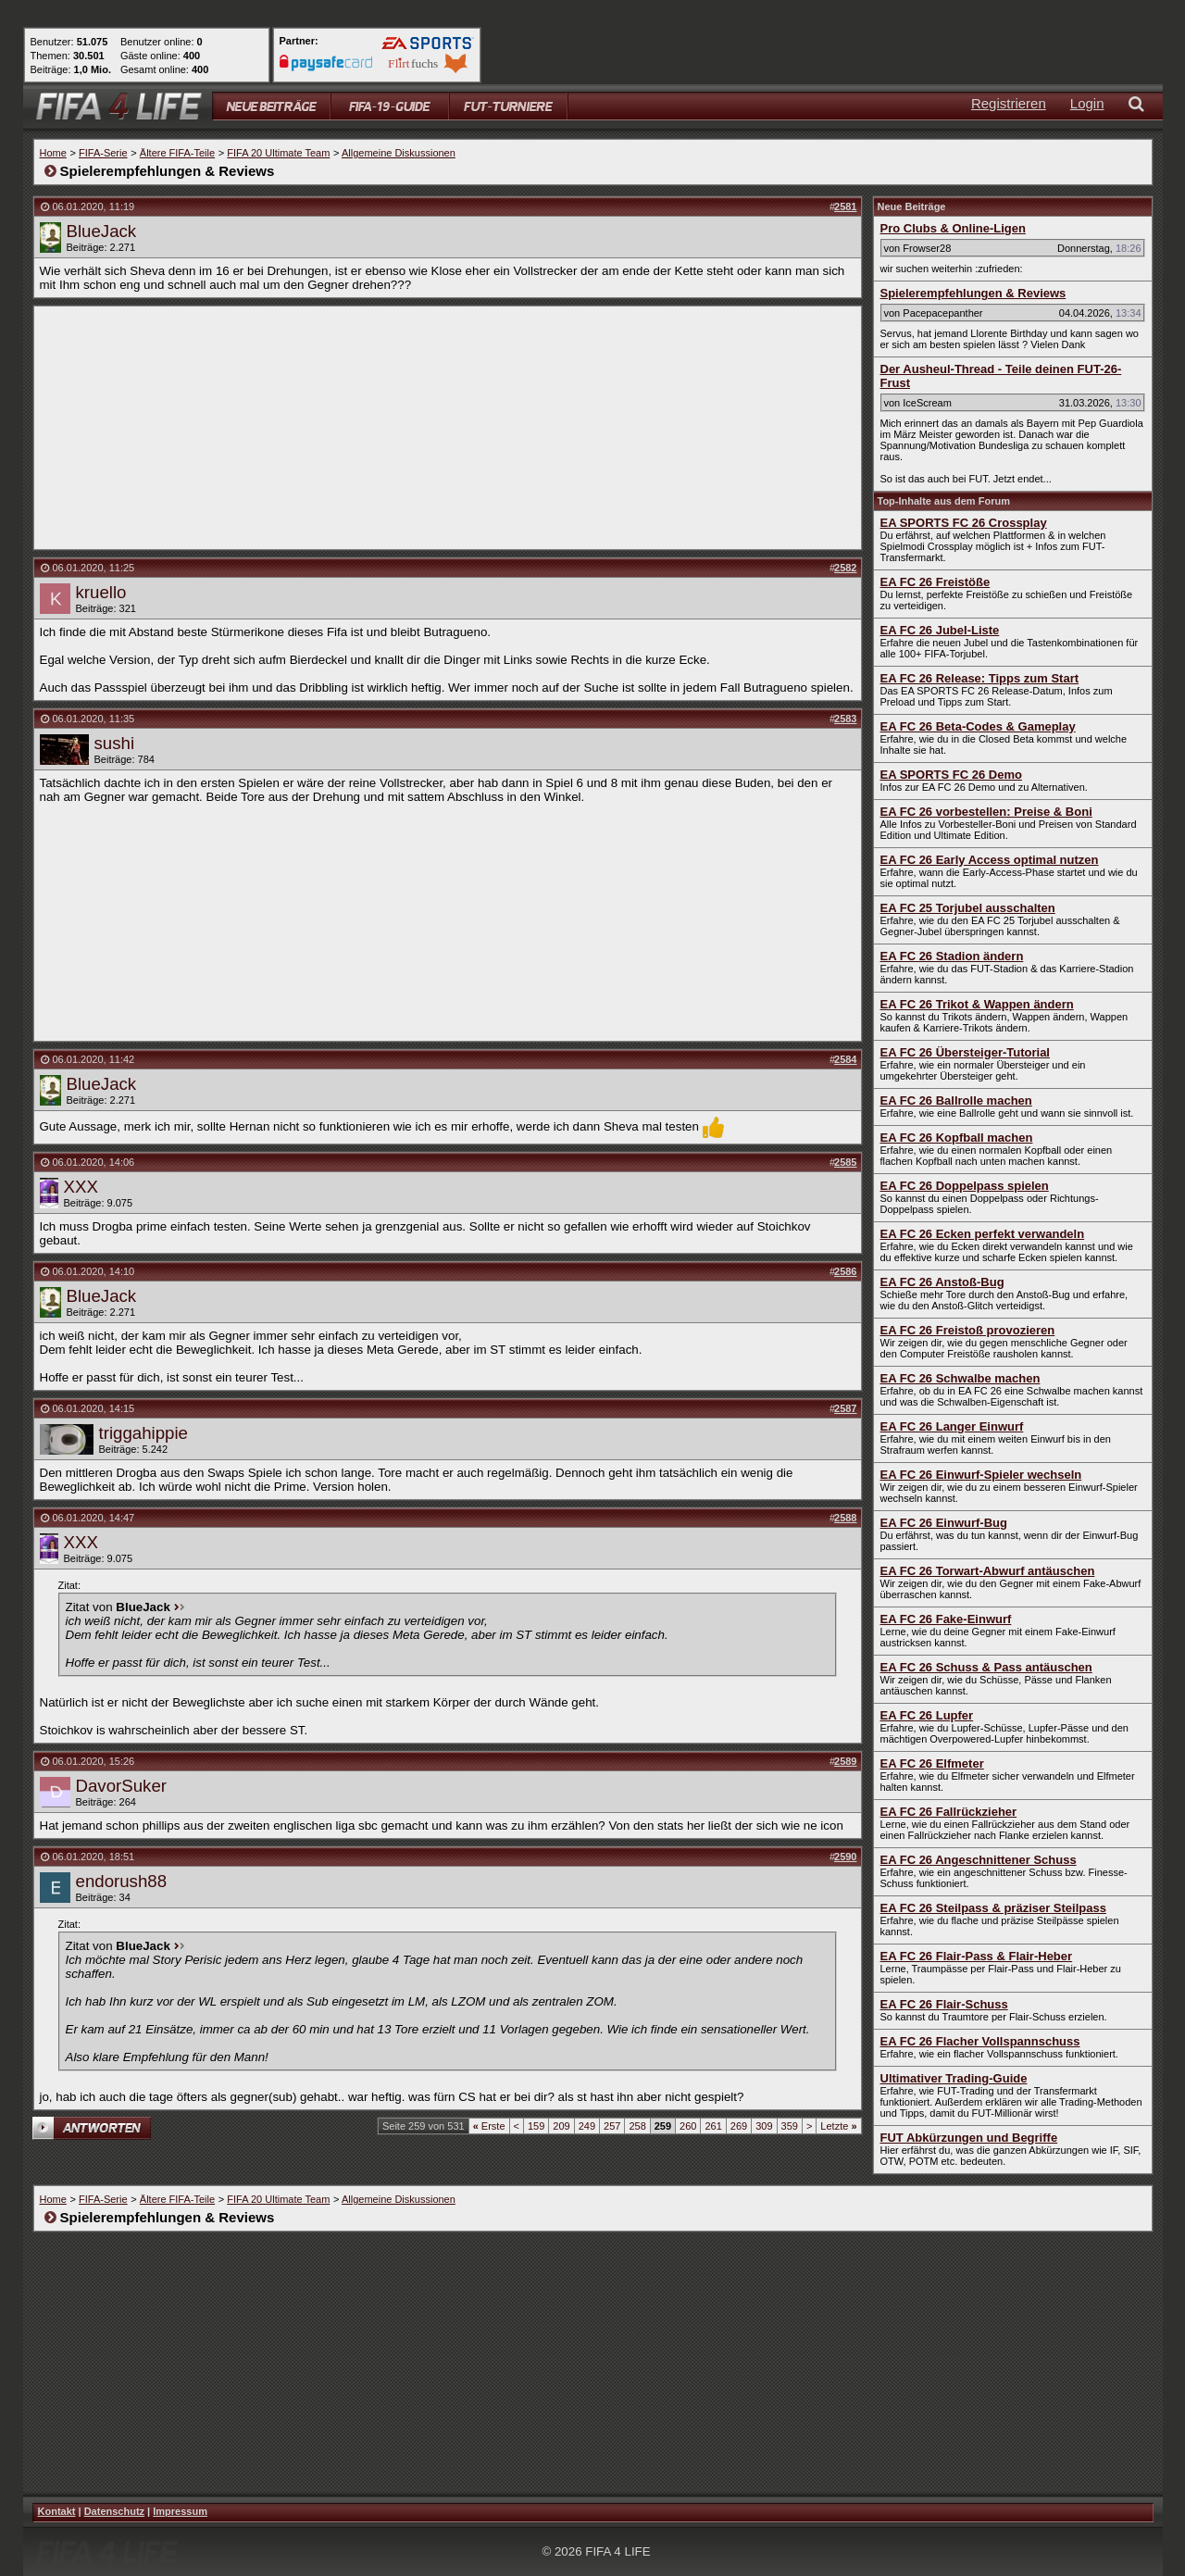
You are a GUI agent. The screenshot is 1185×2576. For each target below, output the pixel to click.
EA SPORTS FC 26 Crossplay (963, 523)
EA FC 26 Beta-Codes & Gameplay (978, 726)
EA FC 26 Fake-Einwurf (946, 1619)
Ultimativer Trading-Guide (954, 2078)
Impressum (180, 2511)
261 (713, 2126)
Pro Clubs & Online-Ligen (953, 228)
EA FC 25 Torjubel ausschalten (967, 908)
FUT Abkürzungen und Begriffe (969, 2138)
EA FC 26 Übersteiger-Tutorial (965, 1052)
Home (53, 152)
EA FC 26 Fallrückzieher (948, 1812)
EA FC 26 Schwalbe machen (960, 1378)
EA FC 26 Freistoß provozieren (967, 1330)
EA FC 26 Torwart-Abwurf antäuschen (987, 1571)
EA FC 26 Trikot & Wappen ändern (977, 1004)
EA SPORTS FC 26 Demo (951, 775)
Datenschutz (114, 2511)
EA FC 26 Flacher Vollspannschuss (980, 2041)
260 (688, 2126)
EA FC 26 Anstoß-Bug (942, 1282)
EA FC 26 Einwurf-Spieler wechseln (981, 1475)
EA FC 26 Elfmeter (932, 1763)
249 (587, 2126)
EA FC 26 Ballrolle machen (956, 1100)
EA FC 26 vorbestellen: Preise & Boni (986, 812)
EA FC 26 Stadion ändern (952, 956)
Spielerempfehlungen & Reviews (973, 293)
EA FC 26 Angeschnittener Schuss (978, 1860)
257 (612, 2126)
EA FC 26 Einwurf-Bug (943, 1523)
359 (789, 2126)
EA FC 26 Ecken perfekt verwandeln (982, 1234)
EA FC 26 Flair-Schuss (944, 2004)
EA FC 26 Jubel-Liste (940, 630)
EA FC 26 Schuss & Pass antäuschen (986, 1667)
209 (561, 2126)
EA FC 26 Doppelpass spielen (964, 1186)
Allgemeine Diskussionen (398, 152)
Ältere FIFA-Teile (177, 152)
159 (536, 2126)
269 (738, 2126)
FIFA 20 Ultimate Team (278, 152)
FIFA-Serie (103, 152)
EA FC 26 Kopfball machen (956, 1137)
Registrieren (1008, 103)
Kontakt (57, 2511)
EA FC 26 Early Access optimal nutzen (989, 860)
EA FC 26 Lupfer (927, 1715)
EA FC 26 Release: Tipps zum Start (979, 678)
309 (763, 2126)
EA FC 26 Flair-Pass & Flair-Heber (976, 1956)
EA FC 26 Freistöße (935, 582)
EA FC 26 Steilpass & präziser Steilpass (993, 1908)
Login (1087, 103)
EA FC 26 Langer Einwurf (952, 1426)
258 (637, 2126)
